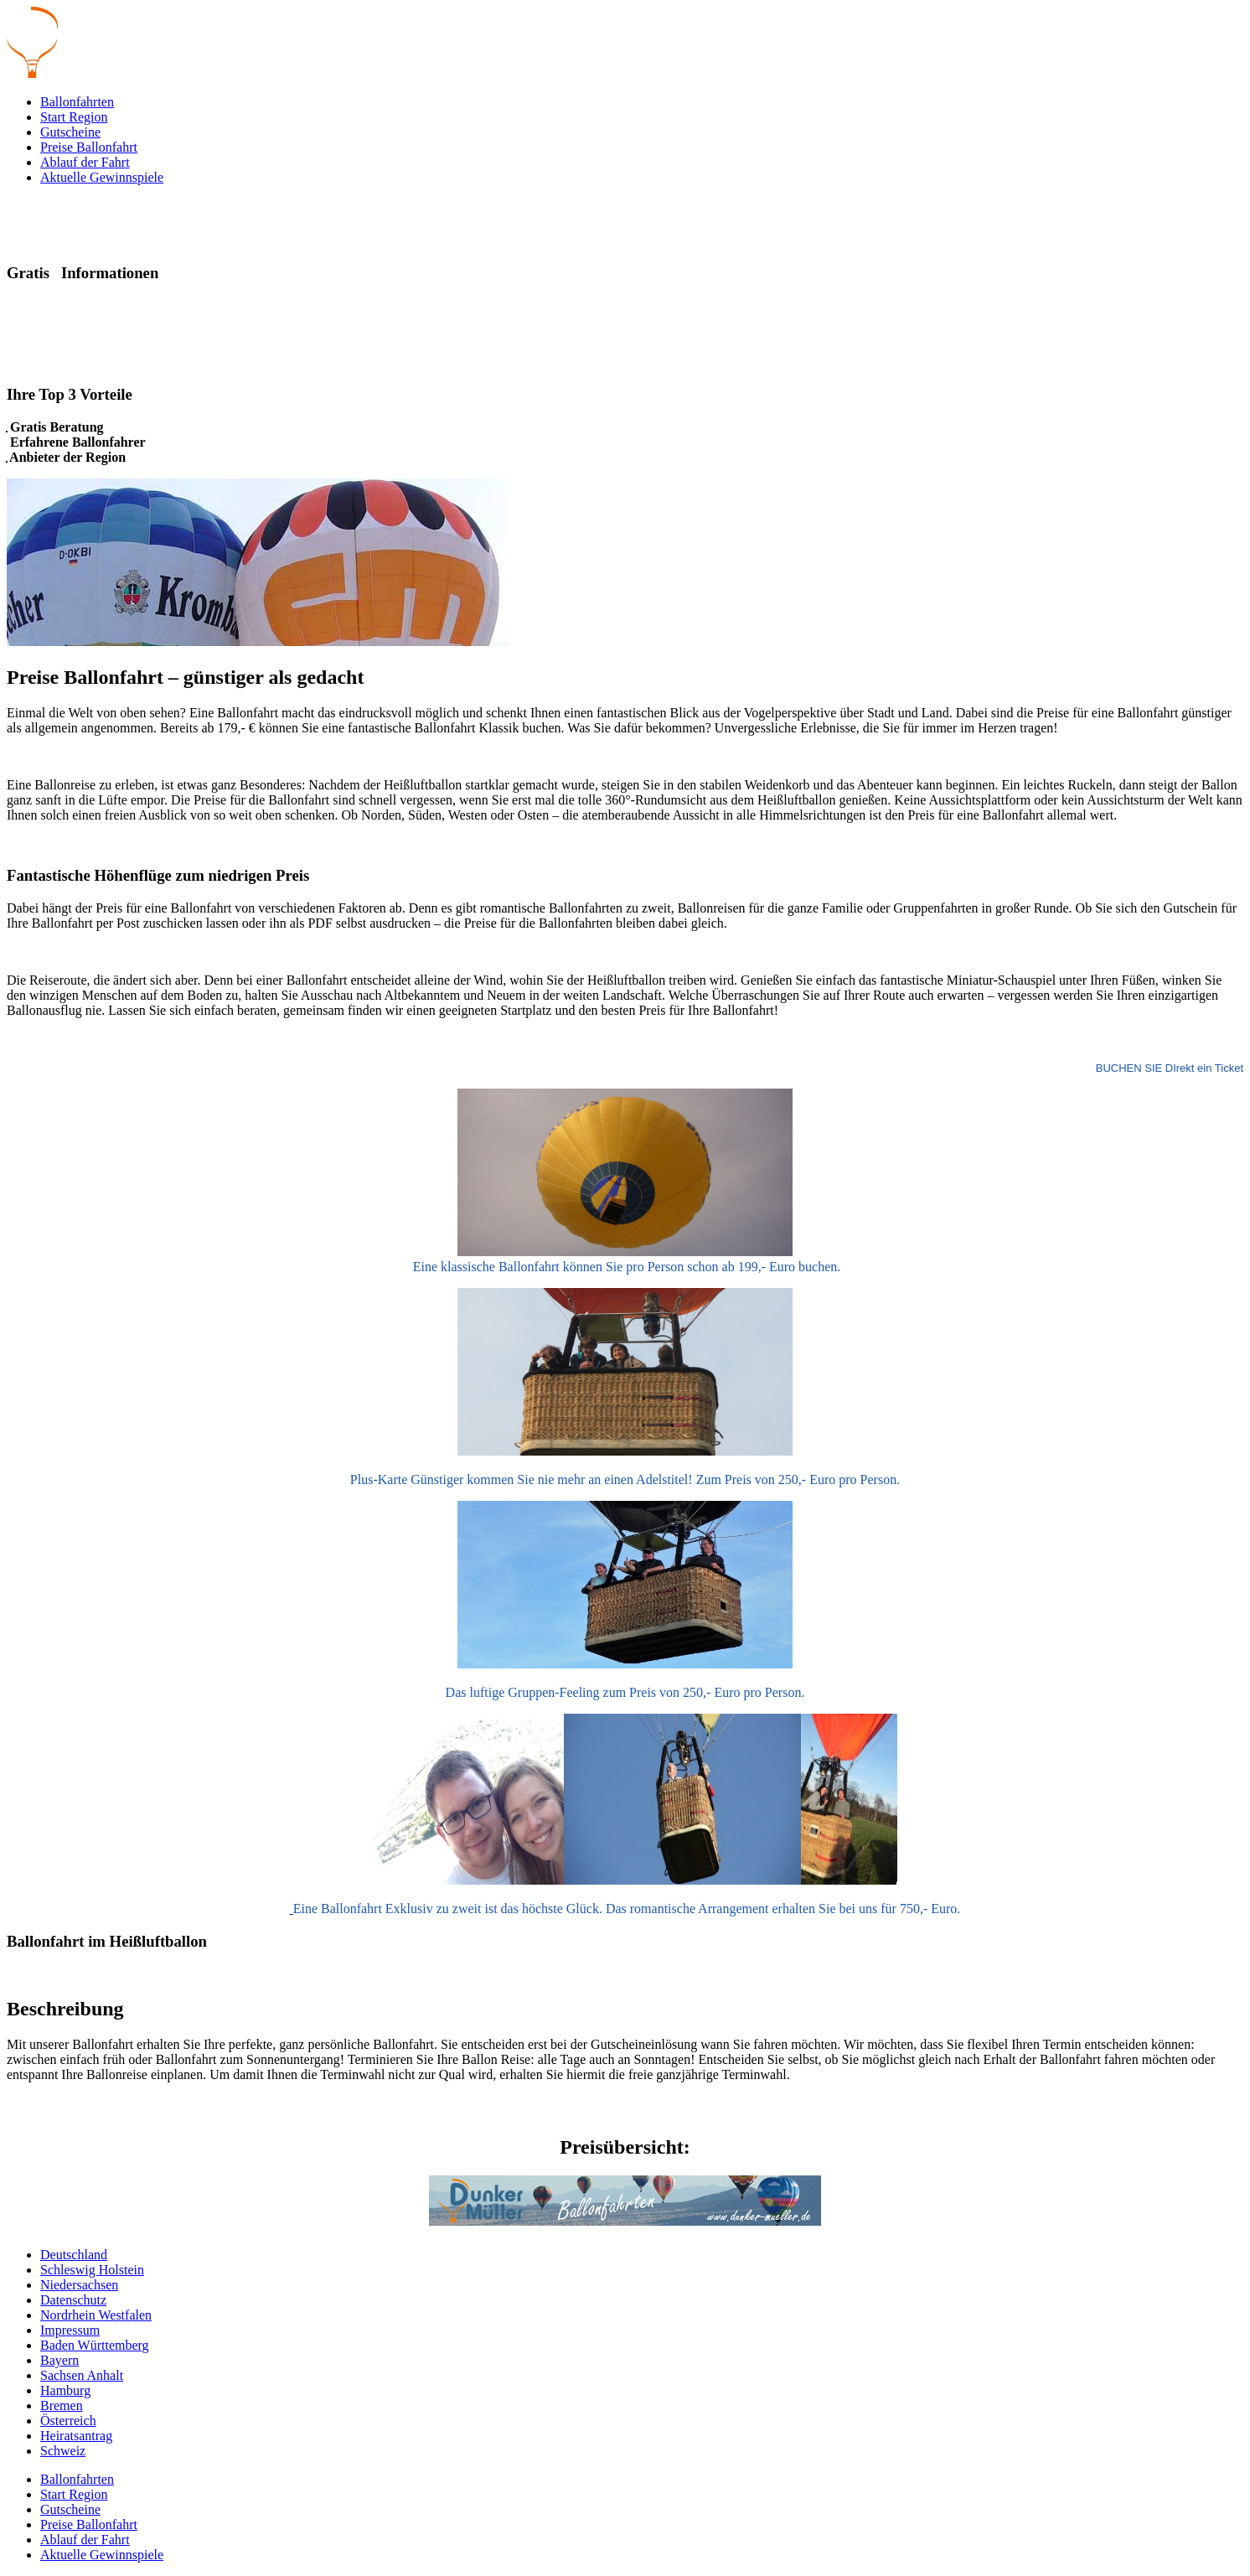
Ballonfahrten (77, 102)
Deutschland (73, 2255)
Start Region (73, 117)
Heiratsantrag (76, 2436)
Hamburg (65, 2390)
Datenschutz (73, 2300)
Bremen (61, 2405)
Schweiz (62, 2451)
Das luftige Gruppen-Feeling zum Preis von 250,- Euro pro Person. (625, 1692)
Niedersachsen (79, 2285)
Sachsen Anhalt (81, 2375)
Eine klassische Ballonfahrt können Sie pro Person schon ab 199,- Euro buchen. (625, 1267)
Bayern (59, 2360)
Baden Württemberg (94, 2345)
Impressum (70, 2330)
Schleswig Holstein (92, 2270)
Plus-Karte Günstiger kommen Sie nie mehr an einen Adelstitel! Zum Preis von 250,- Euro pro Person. (625, 1479)
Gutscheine (70, 132)
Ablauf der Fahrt (85, 162)
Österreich (68, 2420)
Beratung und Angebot (72, 361)
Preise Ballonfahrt (88, 147)
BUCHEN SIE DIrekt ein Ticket (1169, 1068)
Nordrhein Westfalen (96, 2315)
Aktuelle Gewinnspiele (101, 177)
